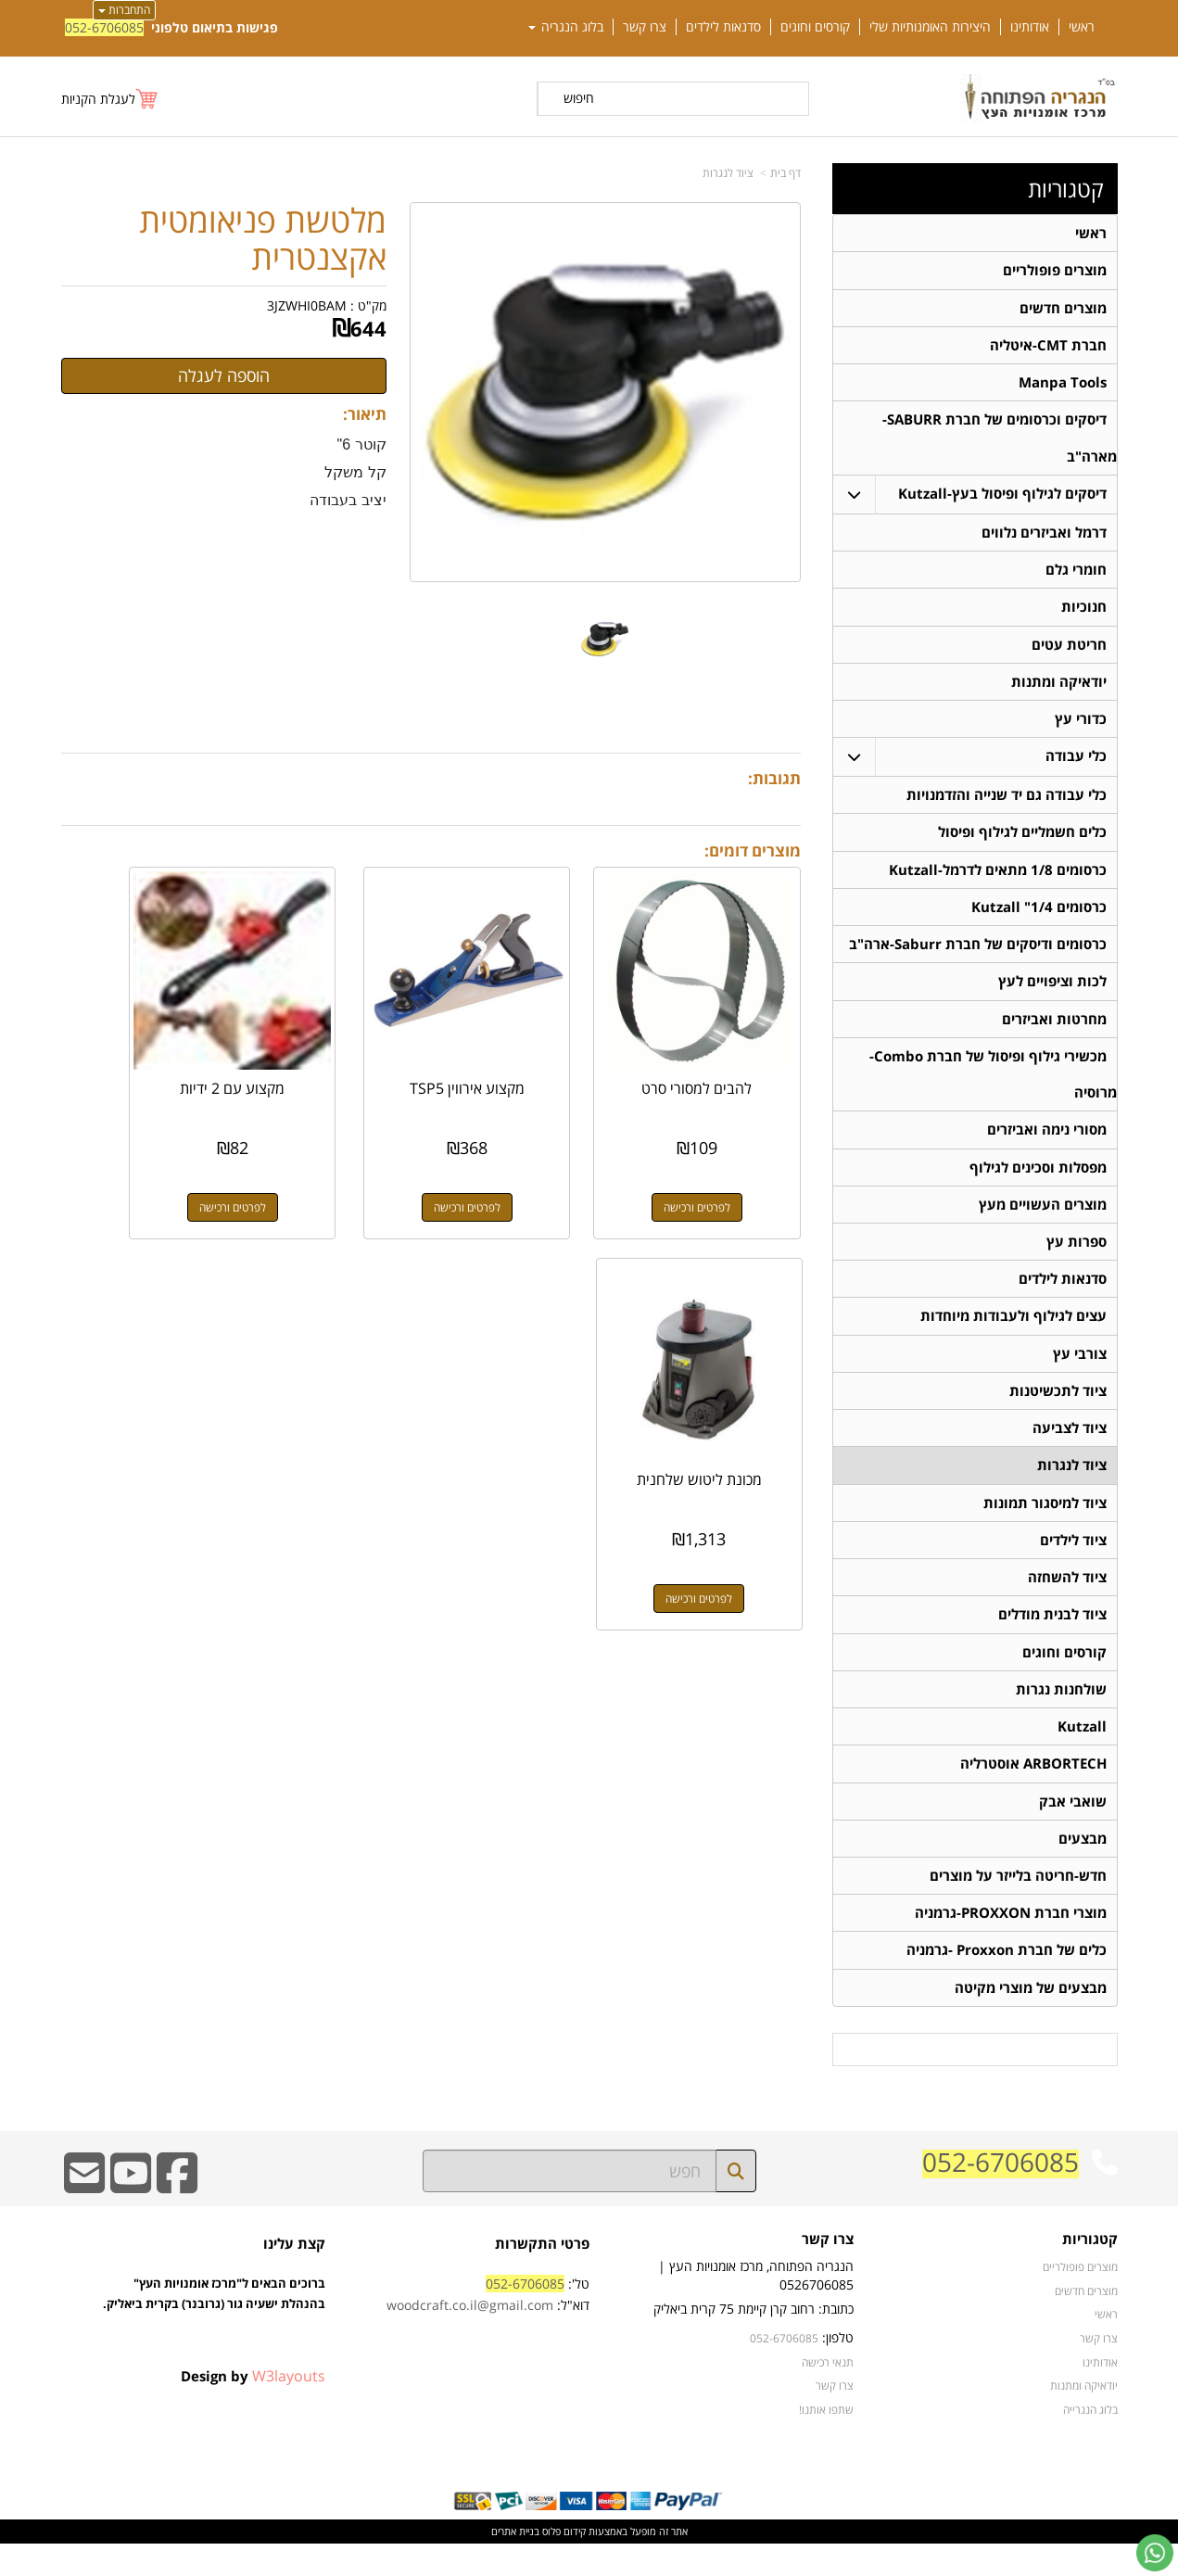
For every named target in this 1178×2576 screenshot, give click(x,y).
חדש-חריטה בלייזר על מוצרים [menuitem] (1018, 1905)
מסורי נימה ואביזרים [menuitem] (1047, 1145)
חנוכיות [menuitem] (1084, 613)
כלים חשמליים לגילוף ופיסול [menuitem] (1022, 842)
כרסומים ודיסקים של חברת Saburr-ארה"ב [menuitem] (978, 956)
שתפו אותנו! (826, 2441)
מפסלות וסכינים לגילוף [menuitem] (1038, 1183)
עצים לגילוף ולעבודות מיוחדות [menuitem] (1013, 1335)
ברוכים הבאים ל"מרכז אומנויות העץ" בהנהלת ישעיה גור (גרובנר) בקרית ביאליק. (214, 2347)
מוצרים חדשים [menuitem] (1063, 309)
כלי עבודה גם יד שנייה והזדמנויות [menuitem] (1006, 804)
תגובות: (774, 778)
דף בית (785, 173)
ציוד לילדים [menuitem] (1073, 1563)
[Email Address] (84, 2218)
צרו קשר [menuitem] (644, 27)
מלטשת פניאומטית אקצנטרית (262, 238)
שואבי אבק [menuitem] (1073, 1829)
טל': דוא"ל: (487, 2327)
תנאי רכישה (828, 2394)
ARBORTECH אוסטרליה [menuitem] (1033, 1791)
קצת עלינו (294, 2276)
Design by (253, 2408)
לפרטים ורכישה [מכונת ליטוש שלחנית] (142, 1164)
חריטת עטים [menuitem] (1069, 651)
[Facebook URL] (177, 2218)
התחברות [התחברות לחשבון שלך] (124, 10)
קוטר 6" (361, 444)
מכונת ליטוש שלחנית (143, 1053)
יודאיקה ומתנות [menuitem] (1059, 689)
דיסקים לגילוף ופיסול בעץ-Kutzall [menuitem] (1002, 498)
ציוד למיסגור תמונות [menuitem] (1045, 1525)
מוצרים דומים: (752, 850)
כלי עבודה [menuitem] (1076, 765)
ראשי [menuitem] (1082, 27)
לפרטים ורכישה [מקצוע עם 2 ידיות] (334, 1164)
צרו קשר (828, 2272)
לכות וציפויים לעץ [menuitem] (1052, 994)
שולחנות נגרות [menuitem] (1061, 1715)
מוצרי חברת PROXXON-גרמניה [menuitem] (1011, 1943)
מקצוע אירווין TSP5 (526, 1044)
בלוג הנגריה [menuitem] (565, 27)
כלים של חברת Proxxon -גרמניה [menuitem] (1006, 1981)
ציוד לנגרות (728, 173)
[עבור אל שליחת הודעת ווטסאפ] (1154, 2552)
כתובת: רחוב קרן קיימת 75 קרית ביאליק (753, 2341)
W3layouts (288, 2408)
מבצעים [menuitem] (1082, 1867)
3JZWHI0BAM (307, 305)
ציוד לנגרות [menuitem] (1072, 1487)
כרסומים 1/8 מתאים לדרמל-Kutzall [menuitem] (998, 880)
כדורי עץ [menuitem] (1081, 727)
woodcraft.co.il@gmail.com (469, 2338)
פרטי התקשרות (542, 2276)
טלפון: (838, 2370)
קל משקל (355, 472)
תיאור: (364, 414)
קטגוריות (1066, 189)
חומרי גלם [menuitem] (1076, 575)
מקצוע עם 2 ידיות (335, 1044)
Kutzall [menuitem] (1082, 1753)
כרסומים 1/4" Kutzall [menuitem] (1039, 918)
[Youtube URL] (130, 2218)
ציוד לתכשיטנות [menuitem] (1058, 1411)
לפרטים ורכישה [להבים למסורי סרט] (718, 1164)
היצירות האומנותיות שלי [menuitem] (930, 27)
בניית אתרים (515, 2564)
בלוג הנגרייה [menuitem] (1090, 2441)
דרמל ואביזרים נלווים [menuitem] (1044, 537)
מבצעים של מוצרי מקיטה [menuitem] (1031, 2019)
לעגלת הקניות (98, 99)
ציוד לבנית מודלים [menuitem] (1052, 1639)
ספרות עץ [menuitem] (1076, 1259)
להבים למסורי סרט (719, 1044)
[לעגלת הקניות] (110, 99)
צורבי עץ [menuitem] (1080, 1373)
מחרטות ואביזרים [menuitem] (1054, 1032)
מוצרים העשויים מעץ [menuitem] (1043, 1221)
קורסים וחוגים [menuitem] (815, 27)
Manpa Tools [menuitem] (1063, 385)
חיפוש (579, 98)
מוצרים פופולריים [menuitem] (1055, 271)
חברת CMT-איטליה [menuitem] (1048, 347)
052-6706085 (104, 27)
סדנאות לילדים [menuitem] (723, 27)
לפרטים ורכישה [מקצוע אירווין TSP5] (526, 1164)
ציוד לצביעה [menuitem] (1069, 1449)
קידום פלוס (562, 2564)
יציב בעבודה (348, 500)
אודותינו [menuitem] (1029, 27)
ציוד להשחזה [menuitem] (1067, 1601)
